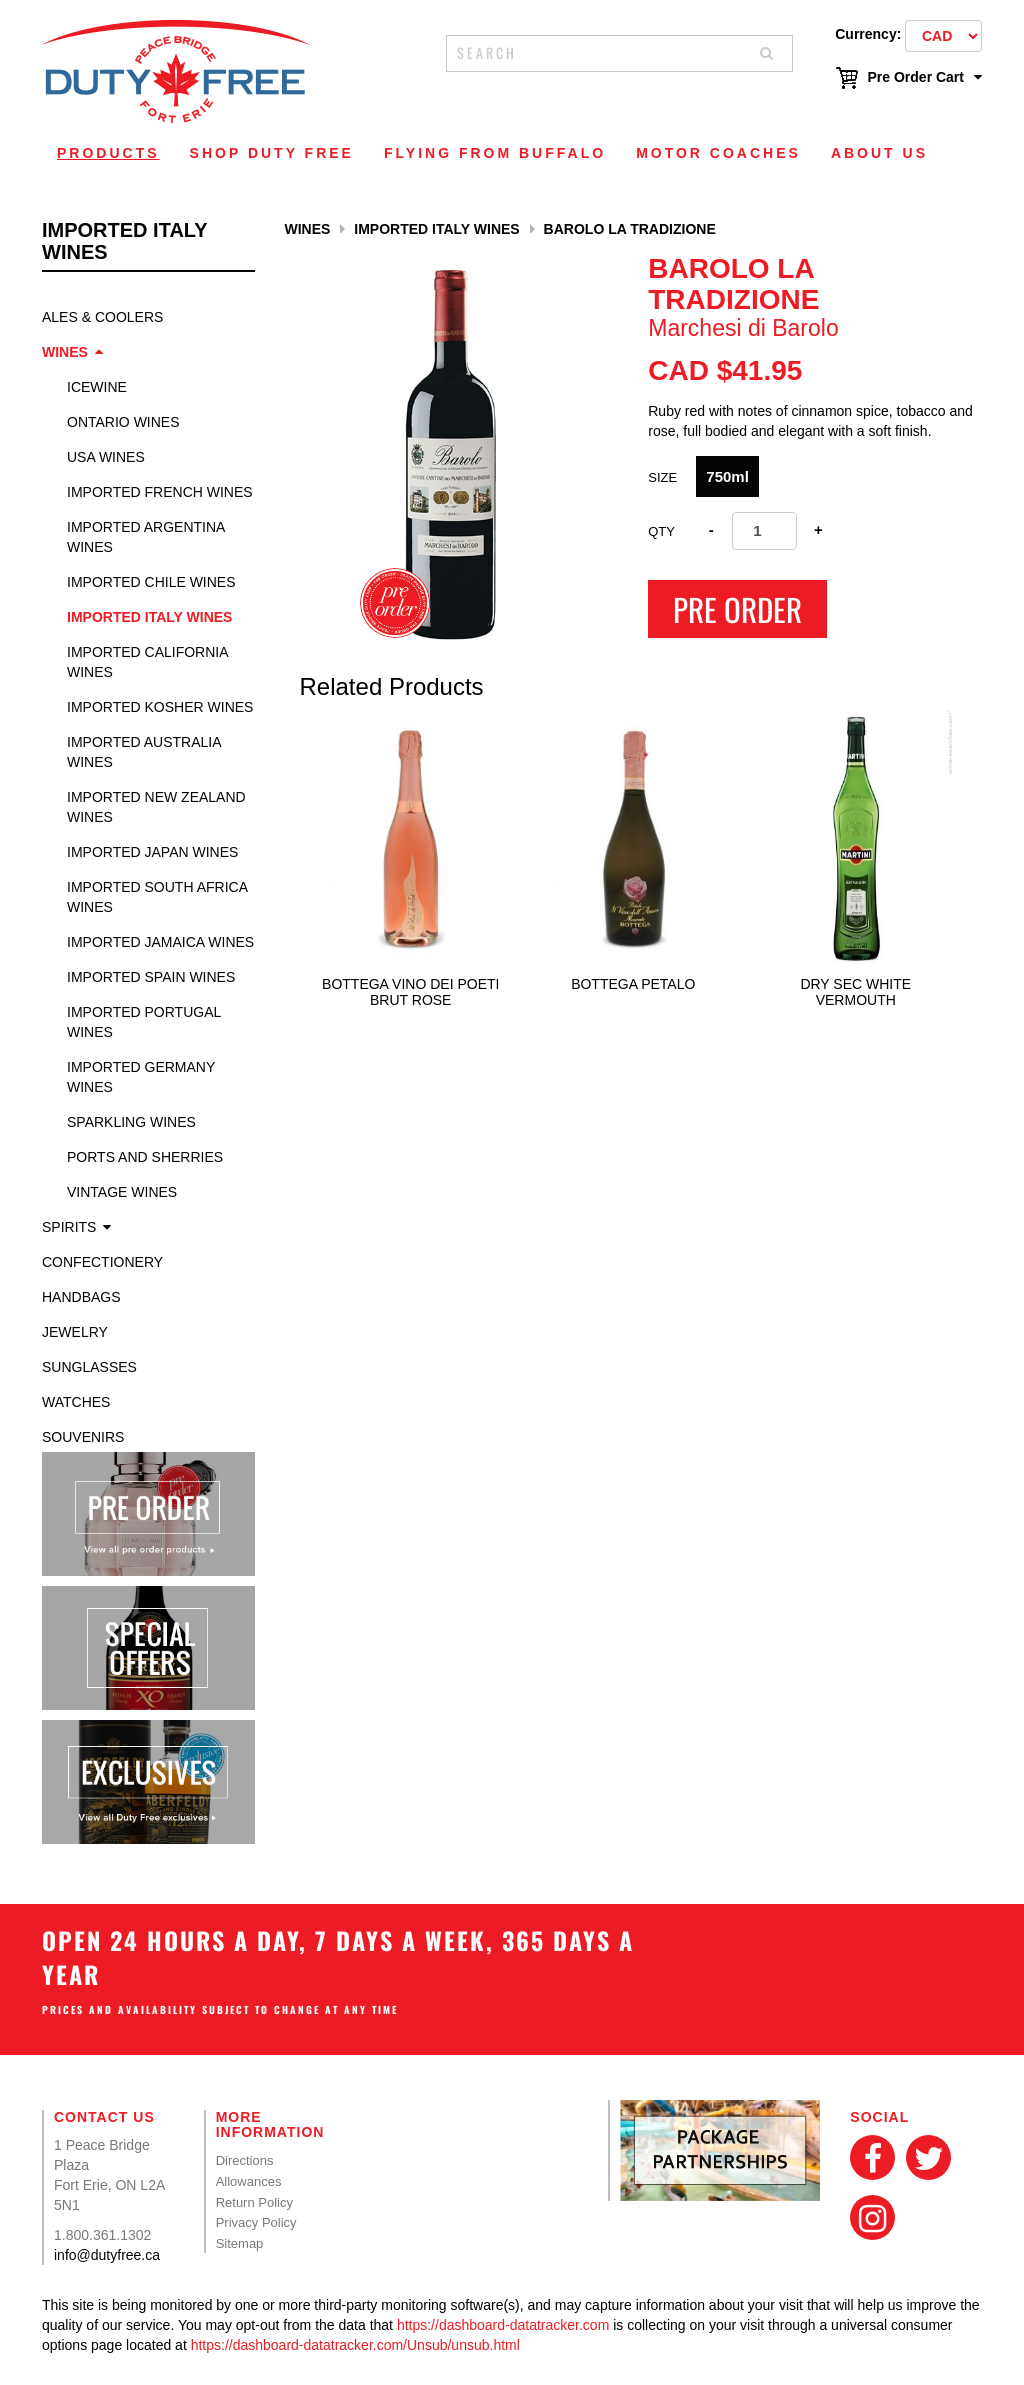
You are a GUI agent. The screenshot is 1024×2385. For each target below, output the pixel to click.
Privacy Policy (256, 2222)
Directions (245, 2160)
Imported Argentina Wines (146, 537)
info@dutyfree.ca (107, 2255)
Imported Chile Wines (151, 582)
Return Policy (254, 2202)
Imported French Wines (160, 492)
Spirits (69, 1227)
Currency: (868, 34)
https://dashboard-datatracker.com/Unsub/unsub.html (355, 2345)
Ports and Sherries (145, 1157)
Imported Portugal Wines (144, 1022)
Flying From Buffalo (495, 153)
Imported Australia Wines (144, 752)
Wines (65, 352)
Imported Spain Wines (151, 977)
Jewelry (75, 1332)
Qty (661, 531)
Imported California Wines (147, 662)
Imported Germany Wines (141, 1077)
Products (108, 153)
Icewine (97, 387)
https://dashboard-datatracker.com (503, 2325)
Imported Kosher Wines (160, 707)
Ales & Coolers (102, 317)
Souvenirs (83, 1437)
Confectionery (102, 1262)
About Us (879, 153)
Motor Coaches (718, 153)
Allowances (249, 2181)
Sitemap (240, 2243)
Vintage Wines (122, 1192)
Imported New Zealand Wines (156, 807)
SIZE (662, 477)
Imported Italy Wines (149, 617)
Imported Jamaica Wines (160, 942)
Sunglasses (89, 1367)
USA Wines (106, 457)
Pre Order (737, 609)
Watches (76, 1402)
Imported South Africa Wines (157, 897)
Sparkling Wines (131, 1122)
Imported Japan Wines (152, 852)
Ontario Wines (123, 422)
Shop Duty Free (272, 153)
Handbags (81, 1297)
